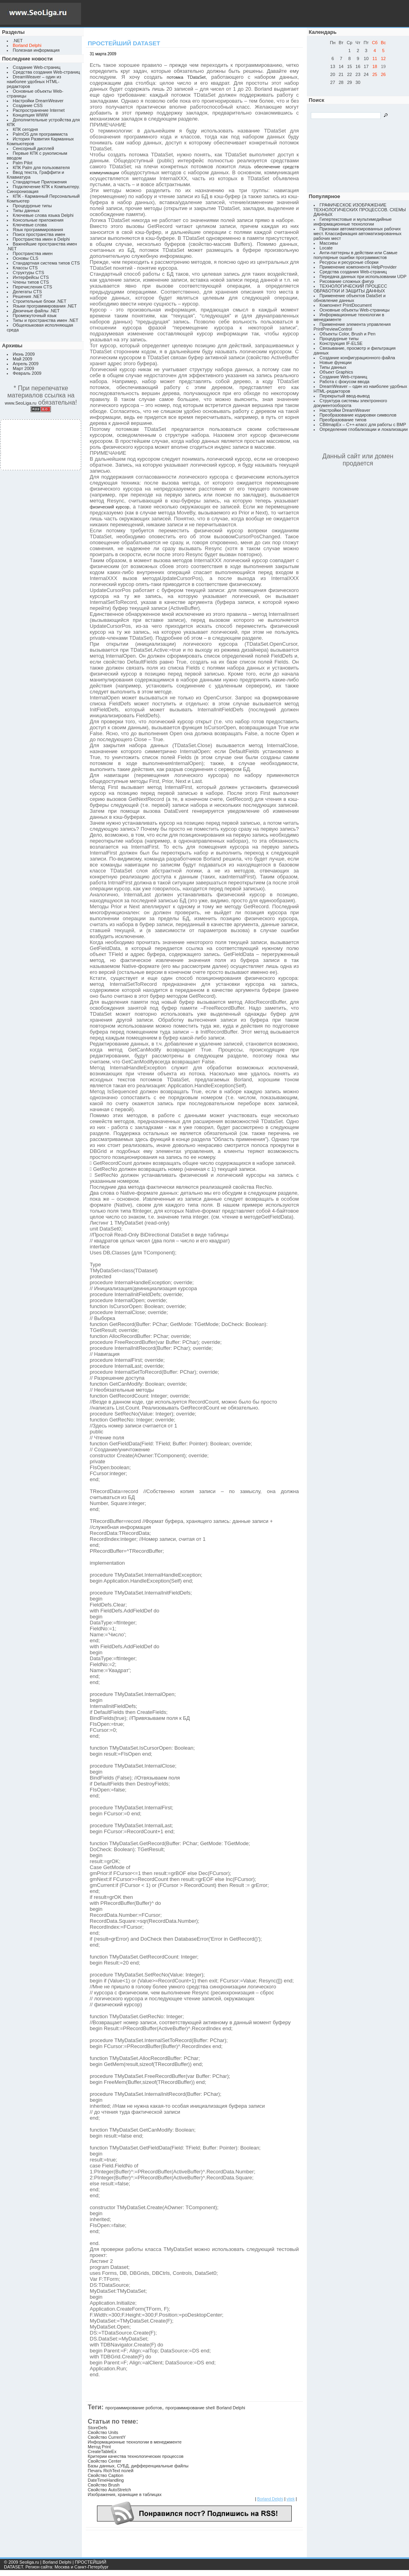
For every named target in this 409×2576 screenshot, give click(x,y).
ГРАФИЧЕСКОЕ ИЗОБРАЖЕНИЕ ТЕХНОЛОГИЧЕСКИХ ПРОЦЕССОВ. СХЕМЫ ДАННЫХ (360, 209)
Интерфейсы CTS (31, 277)
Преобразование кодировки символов (358, 415)
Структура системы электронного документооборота (350, 403)
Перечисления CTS (32, 286)
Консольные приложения (38, 220)
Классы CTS (25, 267)
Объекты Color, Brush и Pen (348, 333)
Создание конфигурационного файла (357, 357)
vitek (291, 2499)
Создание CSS (28, 105)
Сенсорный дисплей (33, 148)
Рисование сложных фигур (347, 281)
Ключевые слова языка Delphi (43, 215)
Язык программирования (38, 229)
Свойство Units (103, 2432)
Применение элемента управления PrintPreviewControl (352, 326)
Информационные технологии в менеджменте (135, 2442)
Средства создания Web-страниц (46, 72)
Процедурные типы (32, 205)
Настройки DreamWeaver (38, 100)
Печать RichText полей (111, 2470)
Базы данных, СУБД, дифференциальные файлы (138, 2465)
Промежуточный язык (34, 315)
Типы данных (26, 210)
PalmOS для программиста (40, 134)
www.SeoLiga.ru (21, 403)
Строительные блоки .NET (39, 301)
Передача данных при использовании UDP (363, 276)
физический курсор (110, 506)
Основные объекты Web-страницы (355, 310)
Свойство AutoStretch (109, 2489)
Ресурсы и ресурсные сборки (349, 262)
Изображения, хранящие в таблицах (125, 2494)
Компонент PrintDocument (346, 305)
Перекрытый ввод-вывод (345, 395)
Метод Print (99, 2446)
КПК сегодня (25, 129)
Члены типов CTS (31, 282)
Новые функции (336, 362)
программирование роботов (133, 2407)
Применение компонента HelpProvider (358, 267)
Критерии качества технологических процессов (136, 2456)
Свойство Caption (105, 2475)
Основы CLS (25, 258)
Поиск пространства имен (39, 234)
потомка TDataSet (186, 77)
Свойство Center (104, 2461)
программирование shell (190, 2407)
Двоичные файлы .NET (36, 310)
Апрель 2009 (26, 363)
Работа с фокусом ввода (345, 381)
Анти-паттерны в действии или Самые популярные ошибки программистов (355, 255)
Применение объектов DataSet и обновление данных (350, 298)
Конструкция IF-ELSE (341, 343)
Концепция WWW (30, 115)
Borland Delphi (231, 2407)
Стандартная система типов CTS (46, 263)
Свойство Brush (104, 2485)
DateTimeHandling (106, 2480)
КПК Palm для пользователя (41, 167)
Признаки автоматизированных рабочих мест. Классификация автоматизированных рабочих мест (357, 233)
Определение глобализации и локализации (364, 429)
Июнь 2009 (24, 354)
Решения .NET (27, 296)
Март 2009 (23, 368)
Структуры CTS (28, 272)
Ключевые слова (30, 224)
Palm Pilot (23, 162)
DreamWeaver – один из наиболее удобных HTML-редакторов (34, 81)
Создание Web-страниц (36, 67)
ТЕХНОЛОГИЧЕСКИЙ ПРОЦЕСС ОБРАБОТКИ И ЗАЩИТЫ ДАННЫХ (350, 288)
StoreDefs (97, 2427)
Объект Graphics (336, 372)
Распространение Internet (38, 110)
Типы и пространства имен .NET (45, 320)
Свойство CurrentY (107, 2437)
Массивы (329, 243)
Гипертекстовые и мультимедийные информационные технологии (353, 221)
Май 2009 (22, 358)
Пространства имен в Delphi (41, 239)
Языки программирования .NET (45, 306)
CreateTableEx (102, 2451)
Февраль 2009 (27, 373)
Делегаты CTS (27, 291)
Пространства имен (32, 253)
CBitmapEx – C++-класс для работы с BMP (363, 424)
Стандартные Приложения (40, 181)
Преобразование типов (343, 419)
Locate (326, 247)
